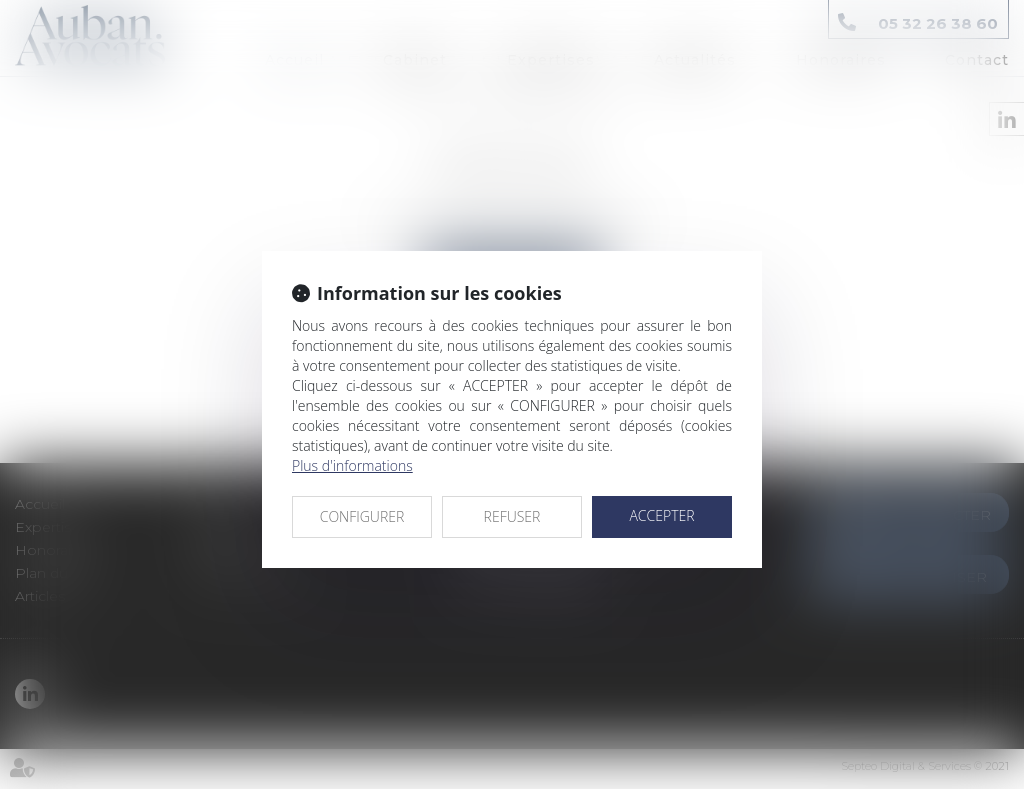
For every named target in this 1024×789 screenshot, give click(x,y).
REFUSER (512, 516)
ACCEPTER (661, 515)
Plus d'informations (352, 465)
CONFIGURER (362, 516)
